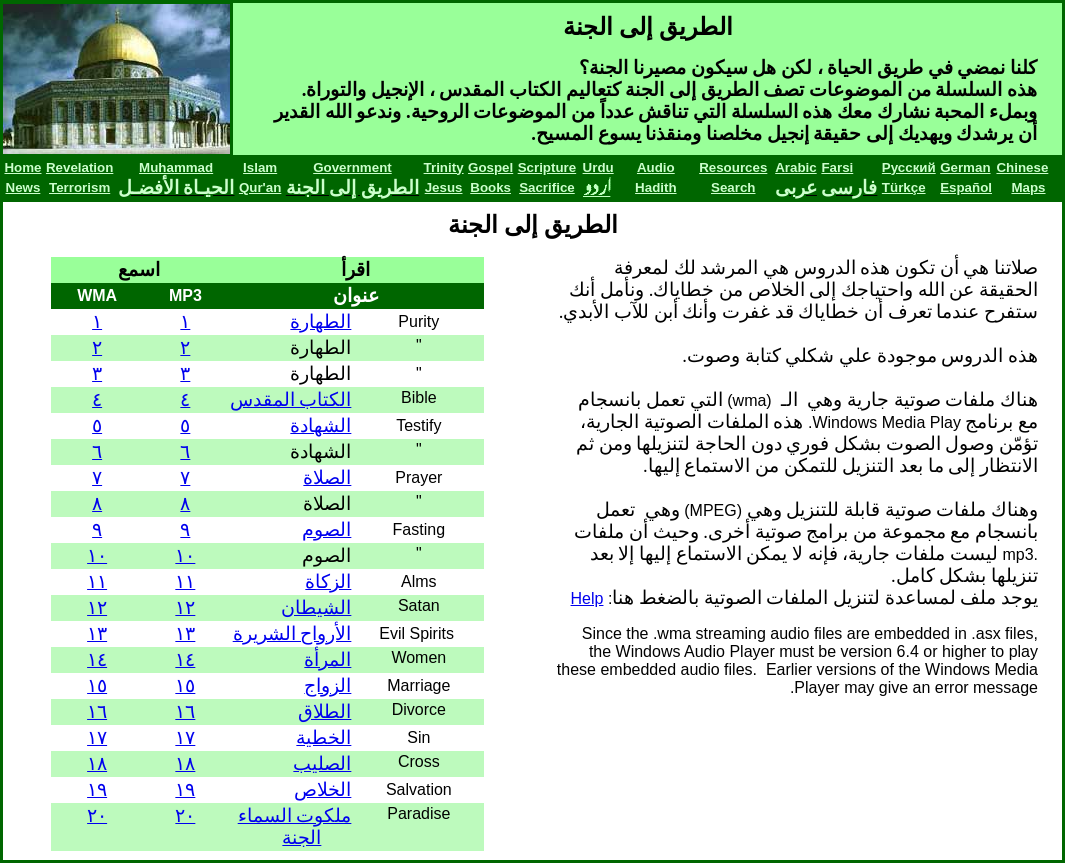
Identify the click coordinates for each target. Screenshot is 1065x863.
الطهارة (320, 321)
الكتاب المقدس (291, 399)
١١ (185, 581)
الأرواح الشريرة (292, 633)
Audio (656, 167)
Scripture (547, 167)
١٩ (185, 789)
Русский (909, 167)
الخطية (323, 737)
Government (352, 167)
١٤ (185, 659)
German (965, 167)
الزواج (327, 685)
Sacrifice (547, 187)
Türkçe (904, 187)
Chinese (1022, 167)
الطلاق (324, 711)
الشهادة (320, 425)
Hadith (655, 187)
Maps (1028, 187)
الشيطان (316, 607)
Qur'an (260, 187)
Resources (733, 167)
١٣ (185, 633)
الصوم (326, 529)
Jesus (444, 187)
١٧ (185, 737)
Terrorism (79, 187)
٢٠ (185, 815)
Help (587, 598)
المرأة (327, 659)
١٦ (185, 711)
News (23, 187)
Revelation (79, 167)
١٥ (185, 685)
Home (22, 167)
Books (490, 187)
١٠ (185, 555)
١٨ (185, 763)
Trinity (444, 167)
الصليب (322, 763)
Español (966, 187)
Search (733, 187)
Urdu (598, 167)
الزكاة (328, 581)
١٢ (185, 607)
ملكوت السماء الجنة (295, 826)
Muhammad (176, 167)
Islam (260, 167)
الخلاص (322, 789)
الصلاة (327, 477)
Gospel (490, 167)
